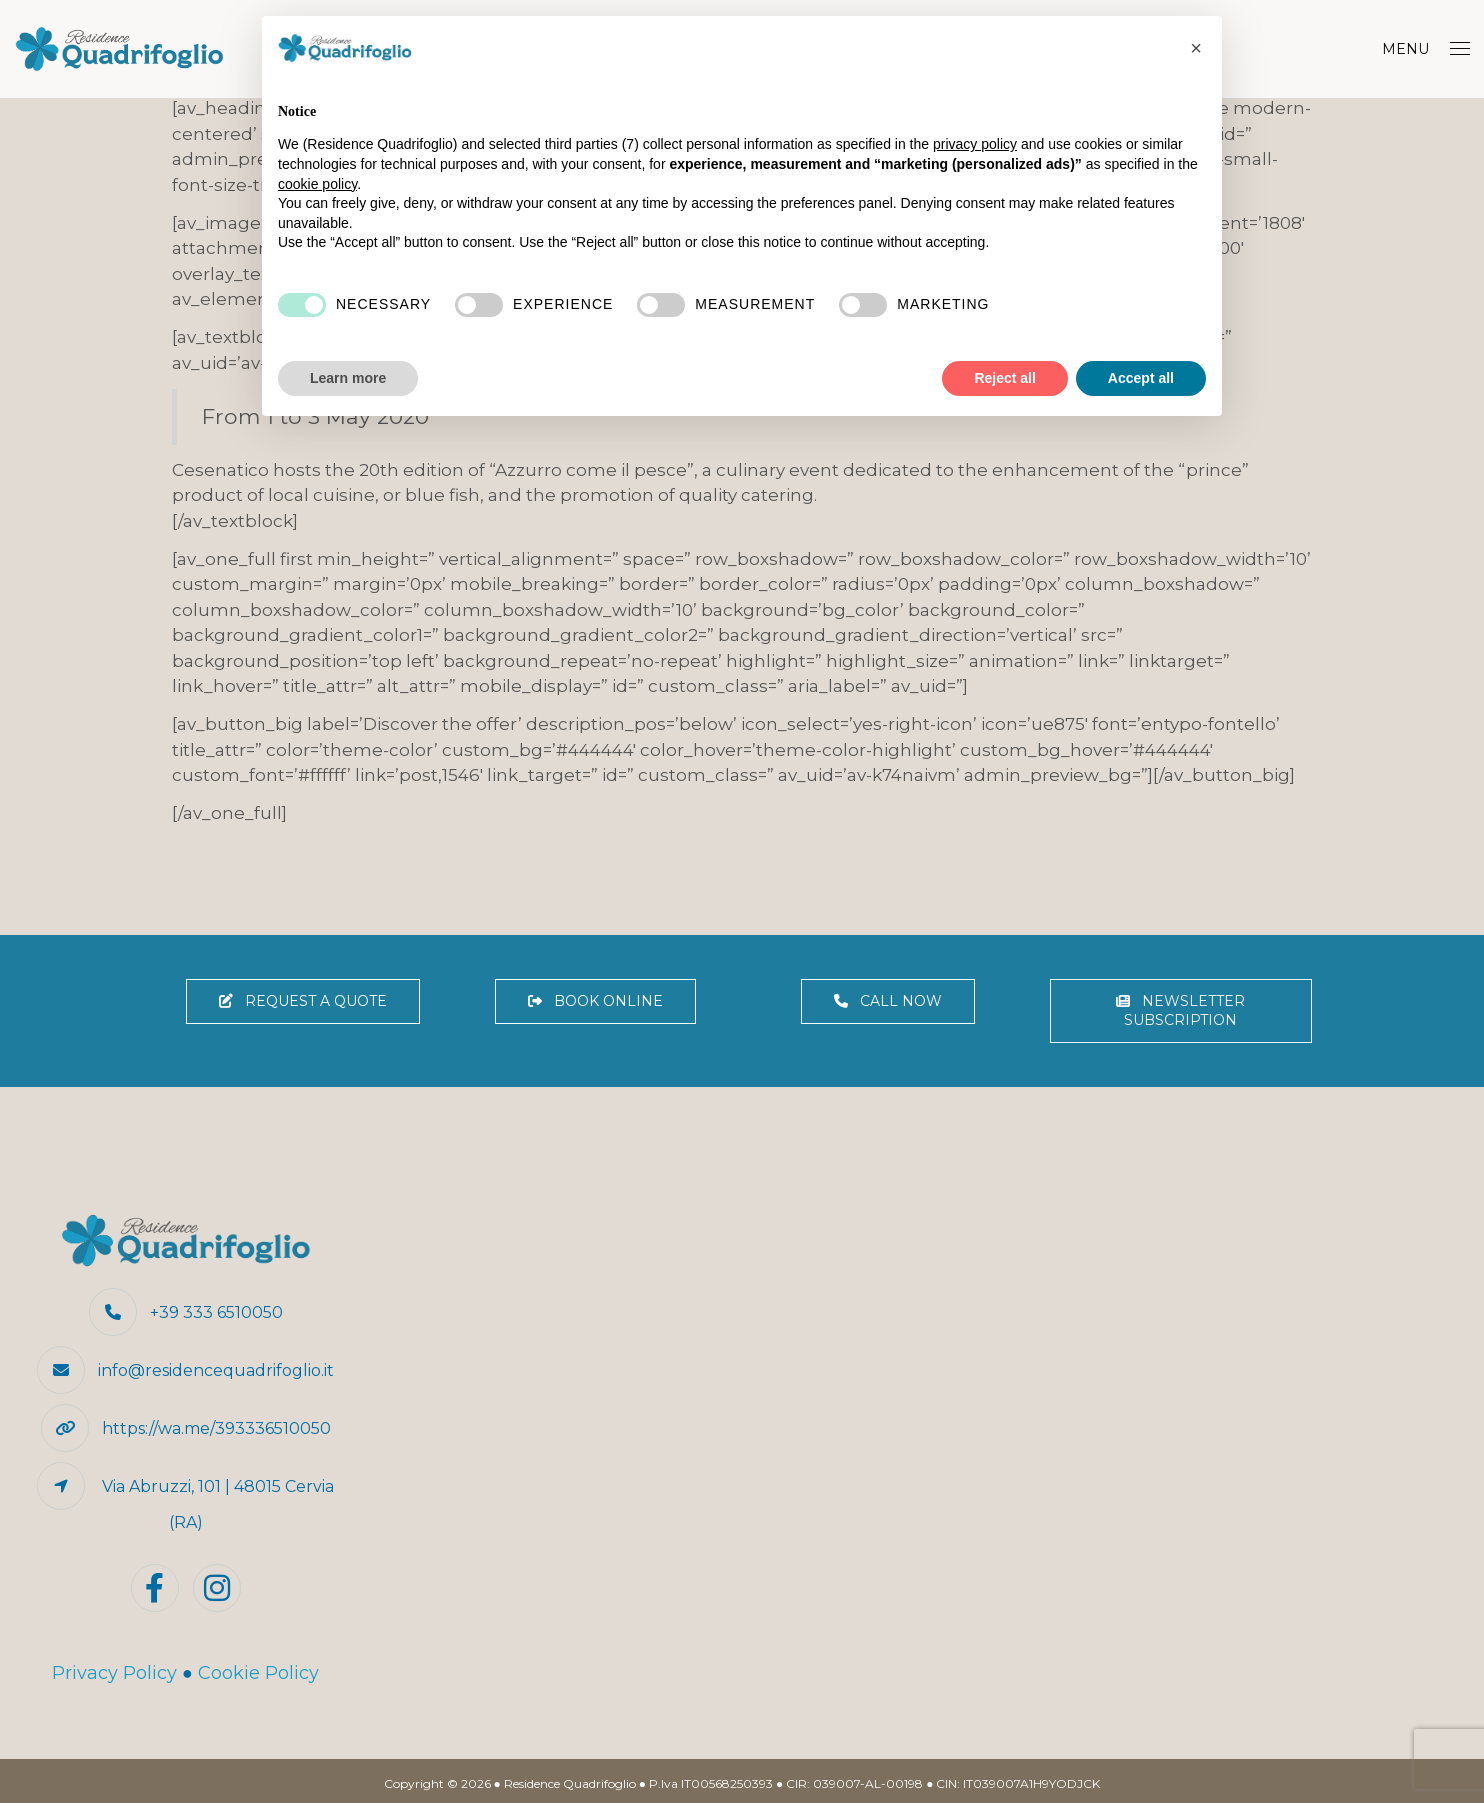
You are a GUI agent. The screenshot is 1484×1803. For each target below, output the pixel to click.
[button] (1196, 48)
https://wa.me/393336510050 (216, 1428)
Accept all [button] (1141, 378)
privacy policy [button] (975, 144)
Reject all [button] (1004, 378)
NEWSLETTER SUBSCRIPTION (1180, 1010)
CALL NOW (888, 1001)
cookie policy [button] (317, 184)
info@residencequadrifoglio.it (216, 1370)
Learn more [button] (348, 378)
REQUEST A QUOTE (303, 1001)
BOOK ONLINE (595, 1001)
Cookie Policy (258, 1673)
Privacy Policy (114, 1673)
